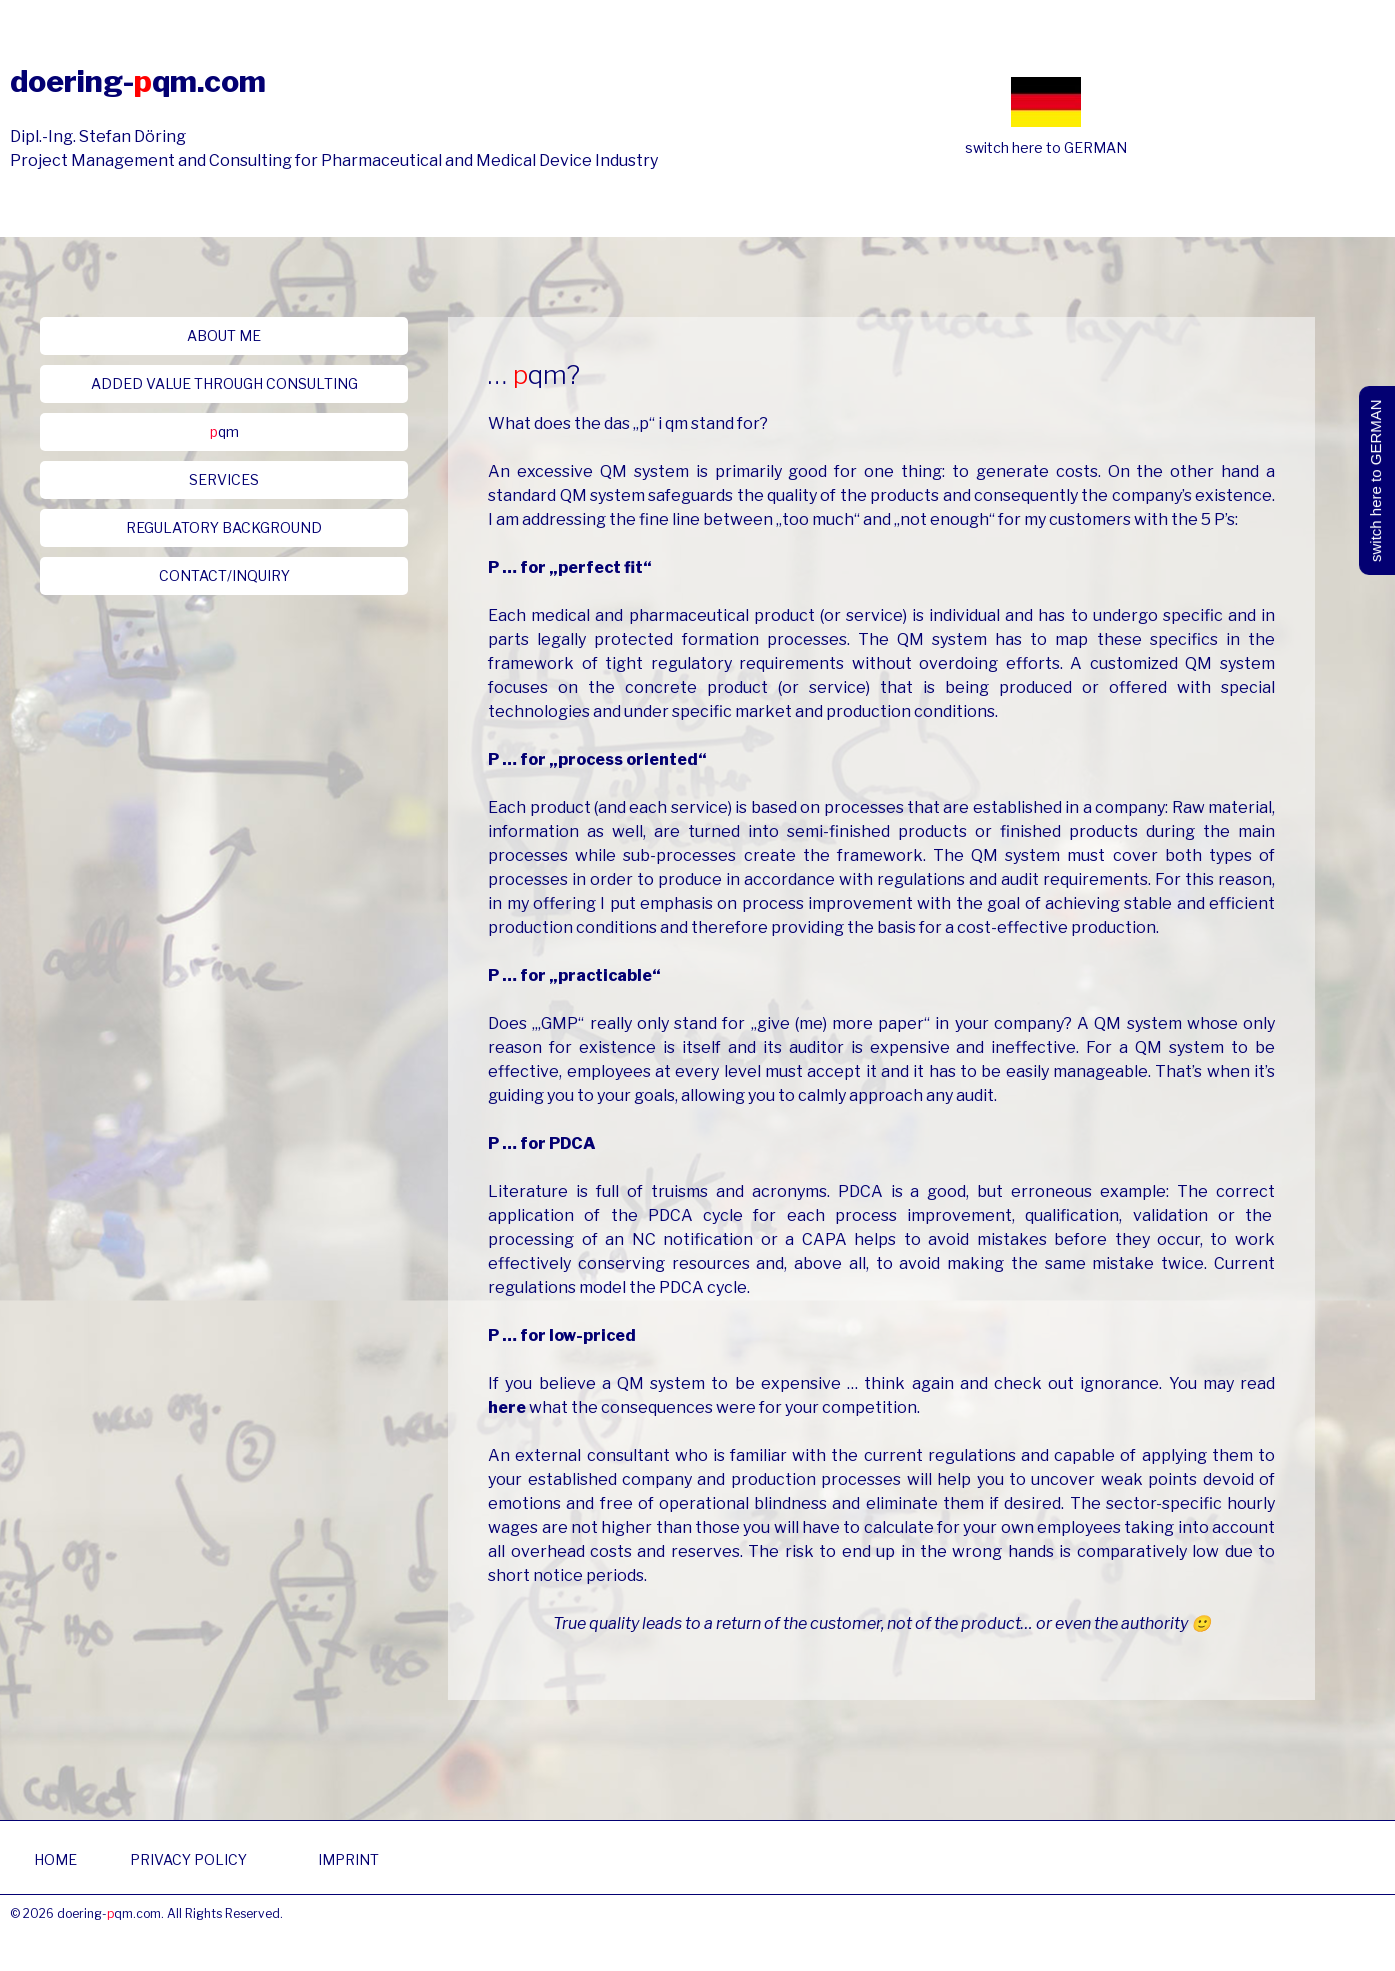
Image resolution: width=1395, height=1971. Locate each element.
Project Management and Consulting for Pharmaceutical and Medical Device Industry (334, 160)
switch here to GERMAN (1046, 147)
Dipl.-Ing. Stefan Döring (98, 136)
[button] (224, 336)
